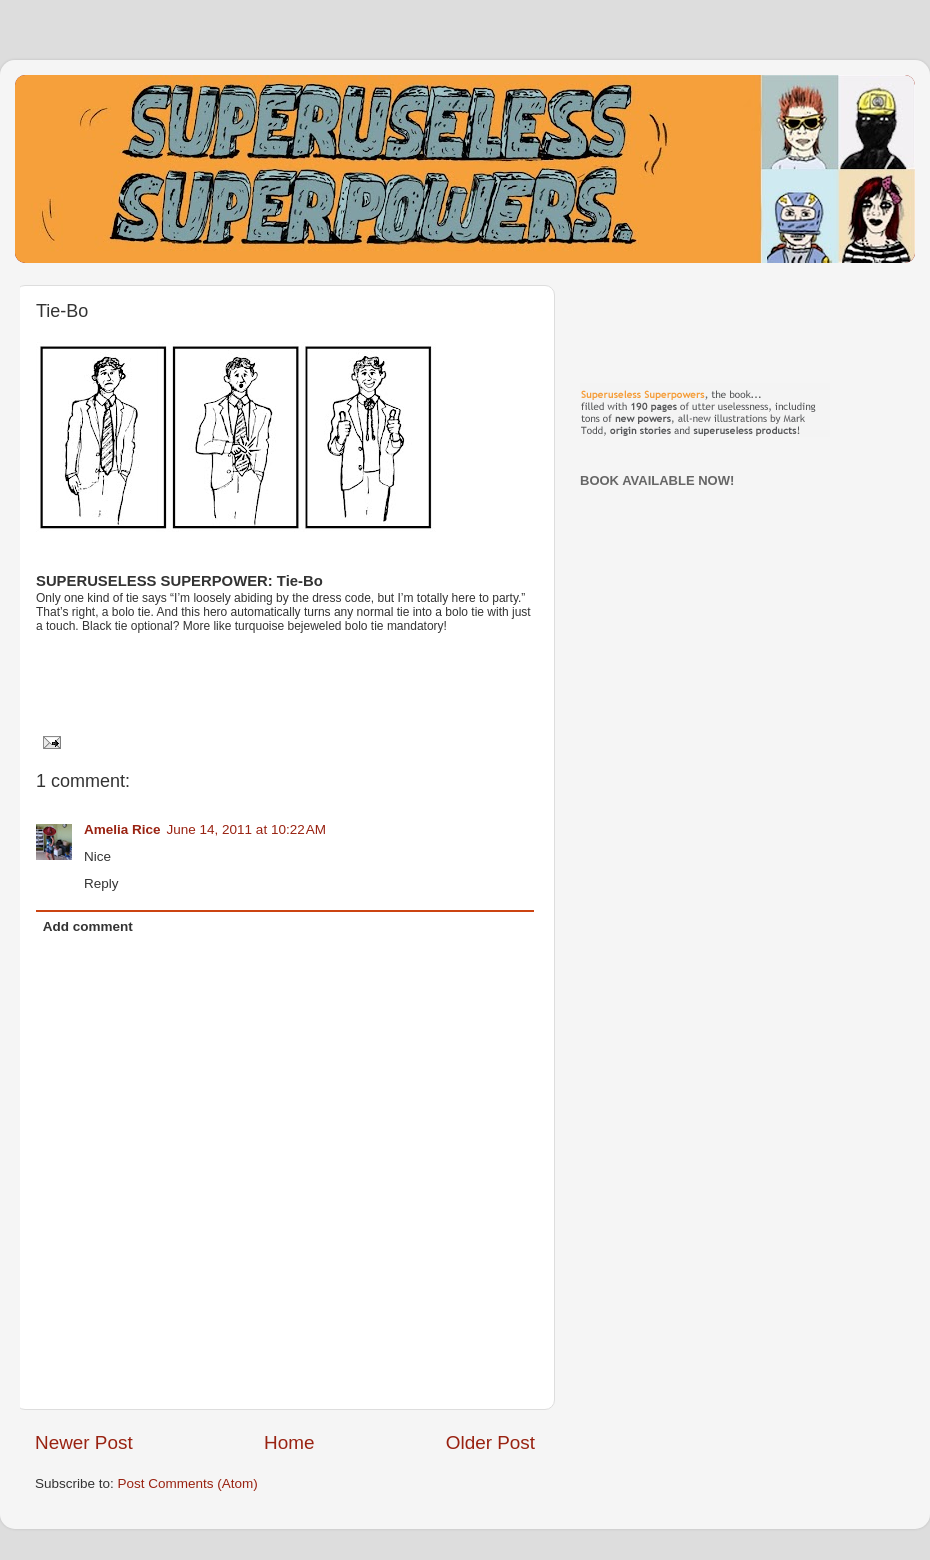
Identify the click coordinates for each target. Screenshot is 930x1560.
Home (289, 1442)
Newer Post (84, 1442)
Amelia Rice (122, 829)
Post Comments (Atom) (188, 1483)
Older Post (490, 1442)
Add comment (88, 926)
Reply (101, 883)
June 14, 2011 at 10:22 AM (247, 829)
